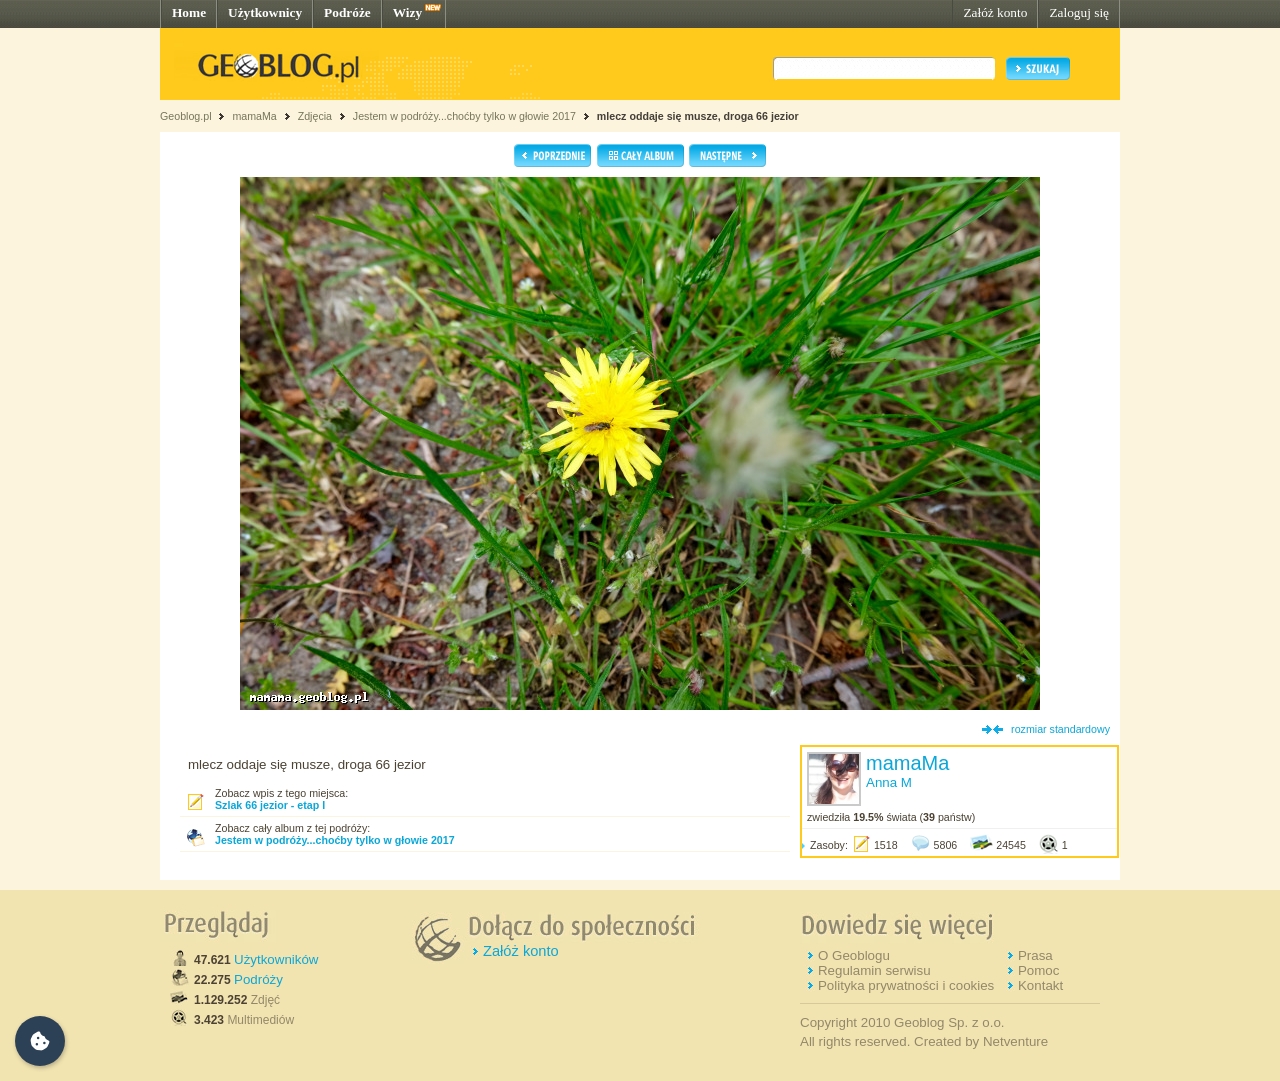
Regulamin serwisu (874, 970)
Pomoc (1038, 970)
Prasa (1035, 955)
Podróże (347, 12)
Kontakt (1040, 985)
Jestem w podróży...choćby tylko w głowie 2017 (464, 116)
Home (189, 12)
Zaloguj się (1079, 12)
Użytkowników (276, 959)
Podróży (258, 979)
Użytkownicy (265, 12)
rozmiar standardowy (1060, 729)
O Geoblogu (854, 955)
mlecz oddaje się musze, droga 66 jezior (698, 116)
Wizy (407, 12)
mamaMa (254, 116)
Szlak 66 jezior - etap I (270, 805)
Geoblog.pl (186, 116)
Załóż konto (995, 12)
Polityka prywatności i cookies (906, 985)
